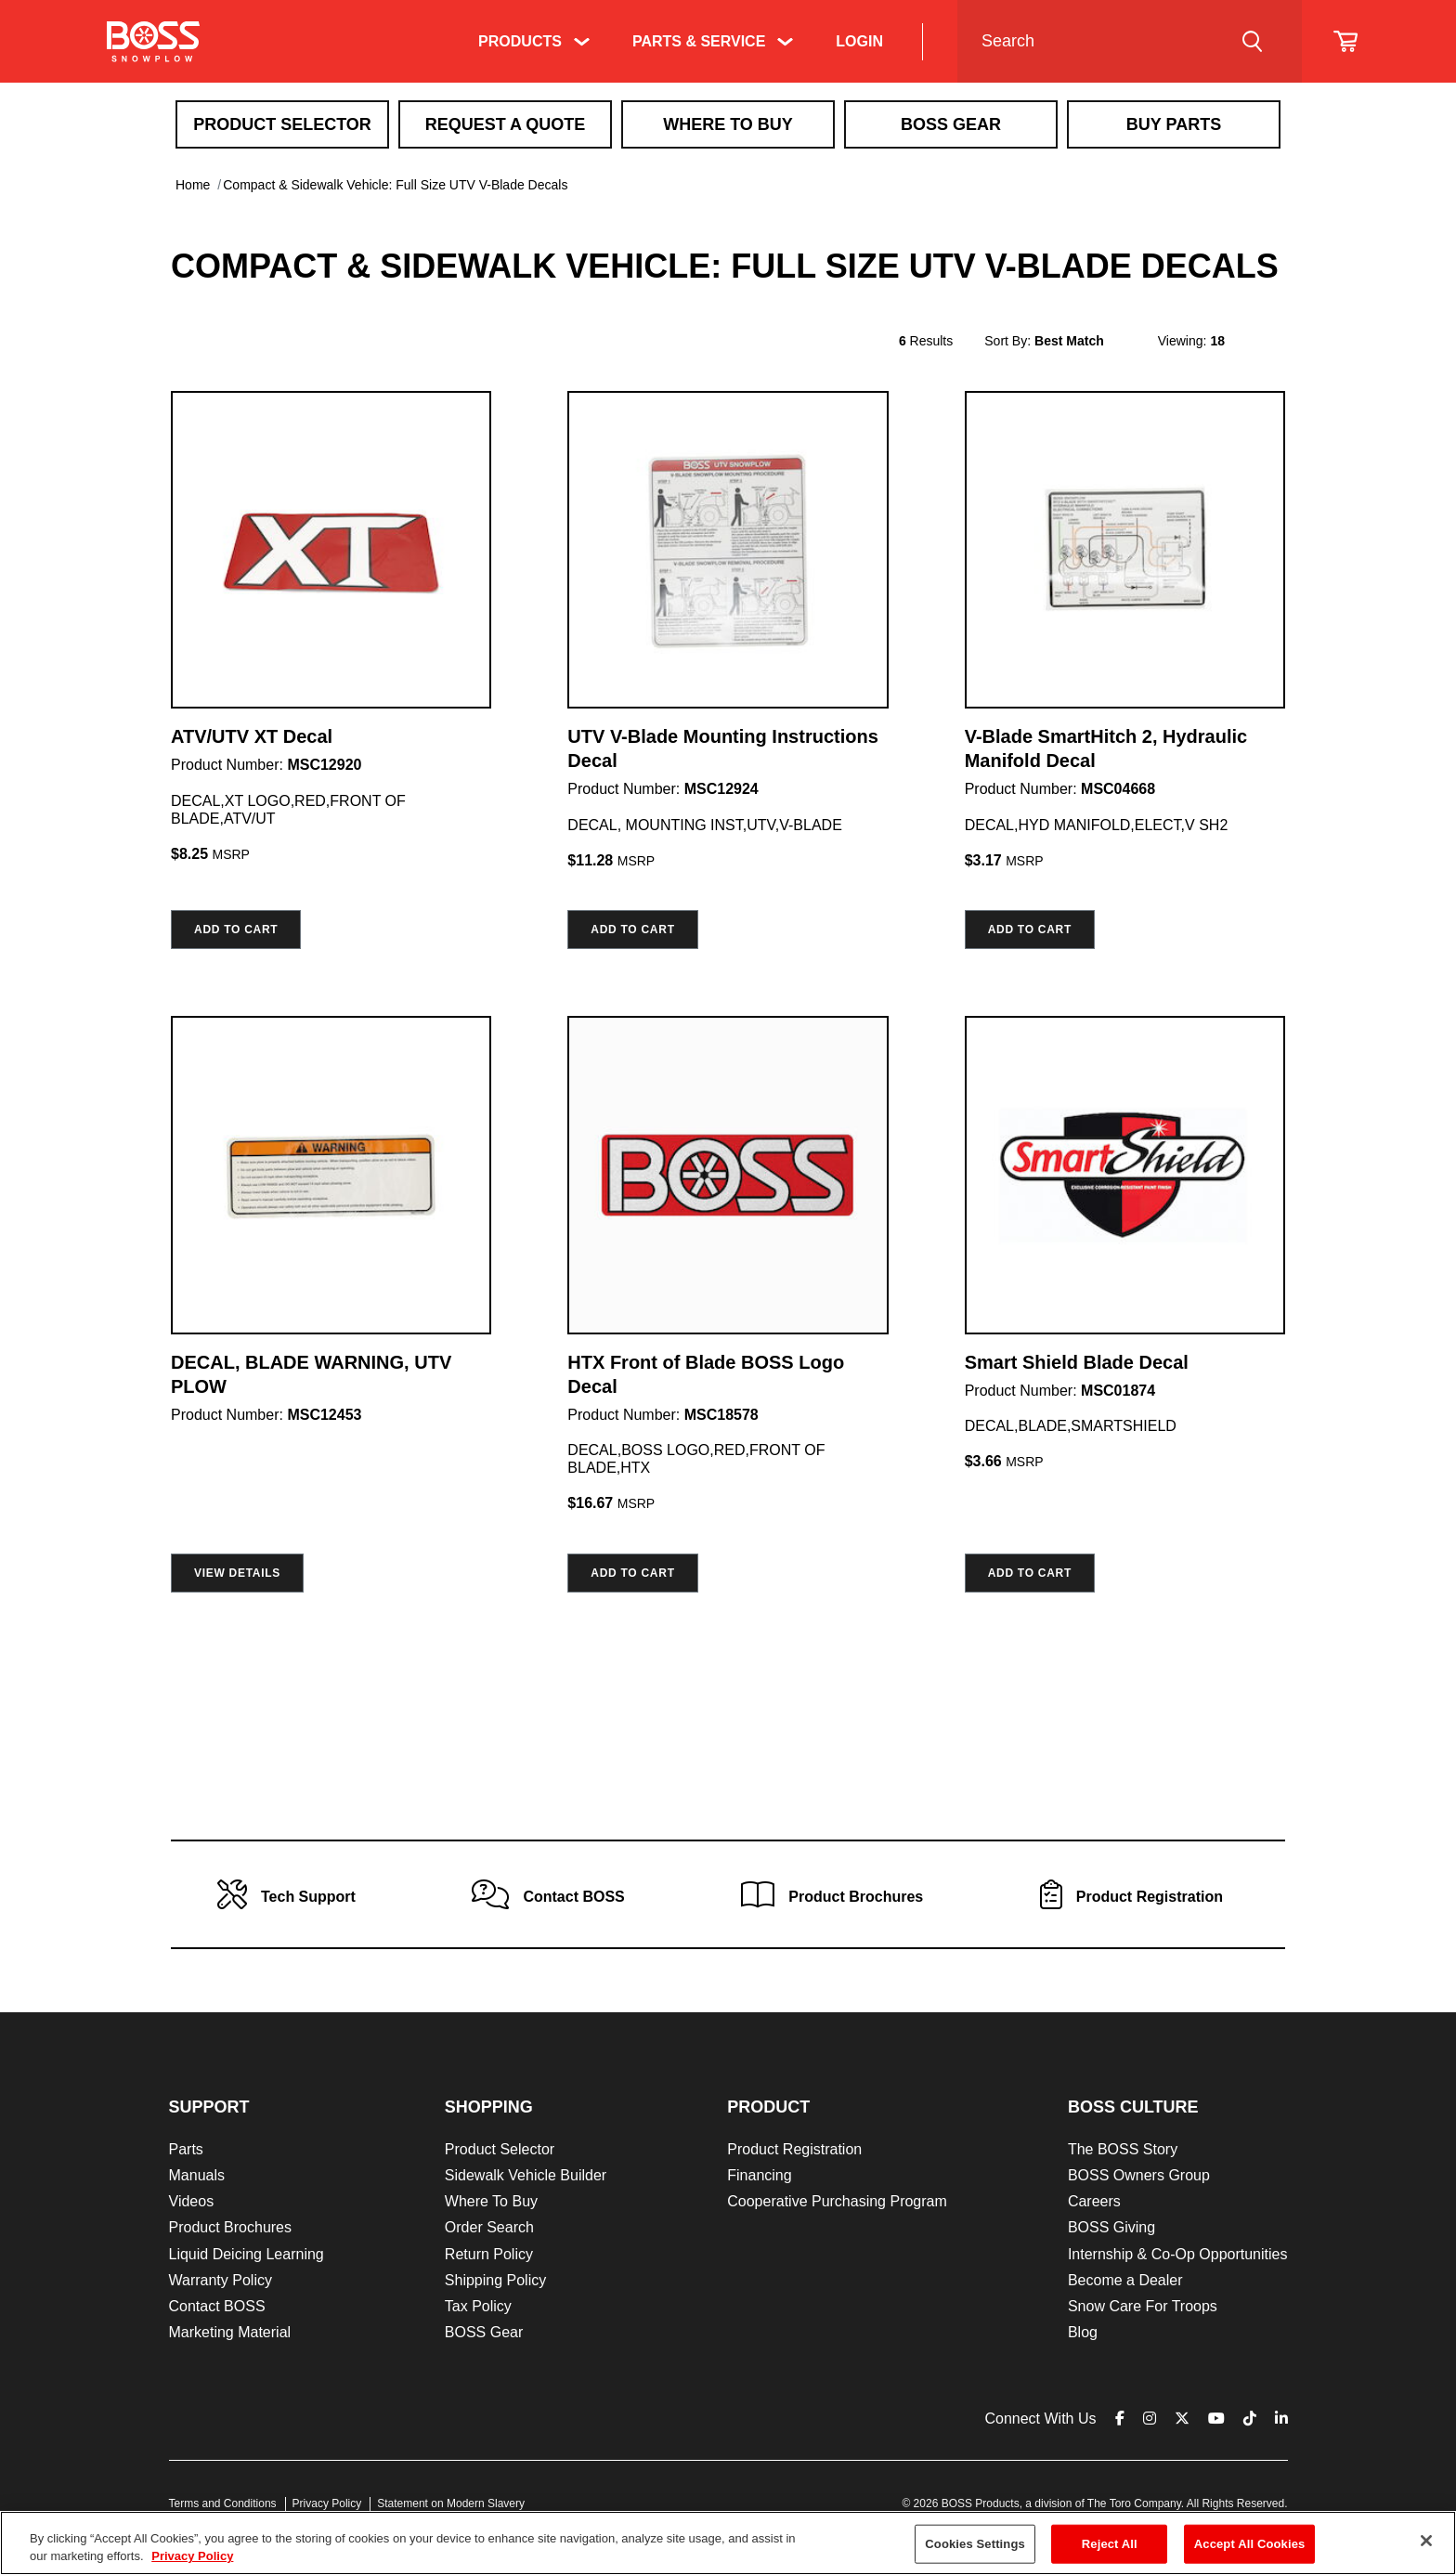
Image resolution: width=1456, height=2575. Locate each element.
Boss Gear (951, 124)
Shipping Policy (495, 2280)
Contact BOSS (217, 2306)
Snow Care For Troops (1142, 2306)
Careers (1094, 2201)
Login (859, 41)
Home (193, 184)
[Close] (1426, 2540)
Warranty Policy (220, 2280)
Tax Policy (478, 2306)
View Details (237, 1573)
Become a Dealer (1125, 2280)
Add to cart (236, 929)
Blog (1083, 2332)
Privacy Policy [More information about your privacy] (192, 2556)
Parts (186, 2149)
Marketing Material (230, 2332)
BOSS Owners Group (1139, 2175)
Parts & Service (698, 41)
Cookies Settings (975, 2544)
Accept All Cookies (1250, 2544)
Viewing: (1182, 340)
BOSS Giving (1111, 2227)
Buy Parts (1173, 124)
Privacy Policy (327, 2503)
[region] (728, 2543)
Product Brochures (230, 2227)
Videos (191, 2201)
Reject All (1110, 2544)
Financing (759, 2175)
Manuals (197, 2175)
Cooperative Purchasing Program (837, 2201)
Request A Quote (505, 124)
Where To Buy (728, 124)
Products (520, 41)
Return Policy (489, 2254)
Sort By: (1007, 340)
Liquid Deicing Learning (246, 2254)
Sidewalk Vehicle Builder (525, 2175)
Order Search (489, 2227)
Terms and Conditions (223, 2503)
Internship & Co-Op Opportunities (1178, 2254)
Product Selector (282, 124)
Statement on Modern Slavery (451, 2503)
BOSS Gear (484, 2332)
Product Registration (794, 2149)
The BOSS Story (1122, 2149)
